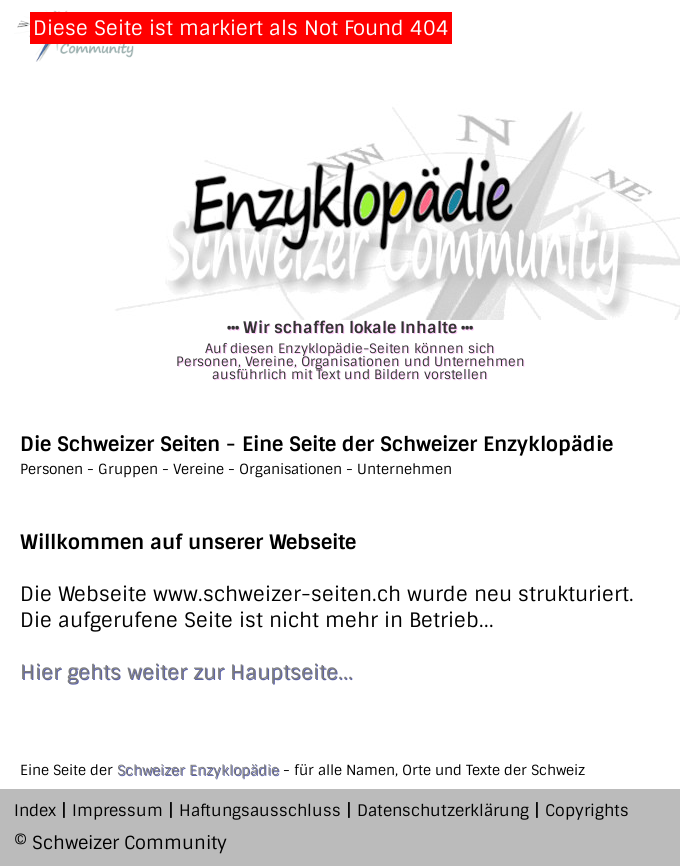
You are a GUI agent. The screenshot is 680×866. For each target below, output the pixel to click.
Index (35, 810)
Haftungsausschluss (260, 810)
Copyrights (587, 810)
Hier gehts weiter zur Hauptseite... (186, 672)
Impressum (117, 810)
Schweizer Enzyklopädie (198, 770)
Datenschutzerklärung (443, 810)
